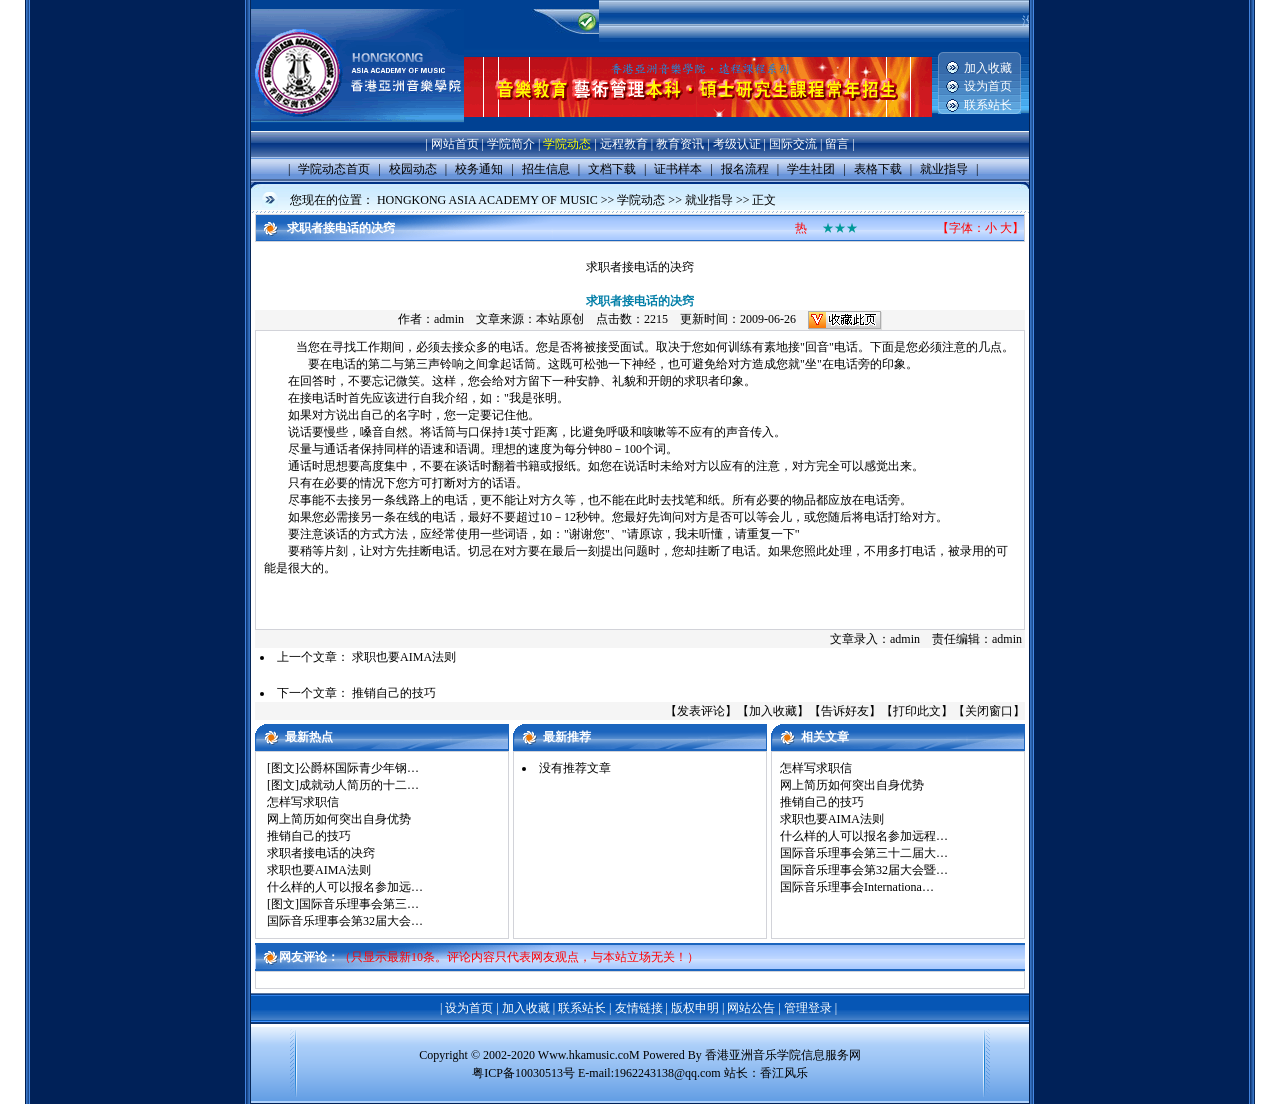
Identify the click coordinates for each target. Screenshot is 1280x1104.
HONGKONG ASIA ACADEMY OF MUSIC (487, 200)
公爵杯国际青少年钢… (359, 768)
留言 (837, 144)
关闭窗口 (989, 711)
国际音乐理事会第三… (359, 904)
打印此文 (917, 711)
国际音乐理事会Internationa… (857, 887)
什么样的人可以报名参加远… (345, 887)
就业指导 (709, 200)
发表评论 (701, 711)
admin (449, 319)
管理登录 (808, 1008)
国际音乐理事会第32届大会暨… (864, 870)
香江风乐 (784, 1073)
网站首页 (455, 144)
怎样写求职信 (303, 802)
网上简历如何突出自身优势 (339, 819)
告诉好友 (845, 711)
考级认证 (737, 144)
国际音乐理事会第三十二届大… (864, 853)
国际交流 (793, 144)
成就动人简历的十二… (359, 785)
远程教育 (624, 144)
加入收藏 (988, 68)
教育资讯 (680, 144)
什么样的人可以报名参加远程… (864, 836)
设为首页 (988, 86)
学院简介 (511, 144)
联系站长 (988, 105)
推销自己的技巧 (394, 693)
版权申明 (695, 1008)
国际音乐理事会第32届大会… (345, 921)
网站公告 (751, 1008)
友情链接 (639, 1008)
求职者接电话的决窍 (321, 853)
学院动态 (567, 144)
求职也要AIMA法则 (404, 657)
